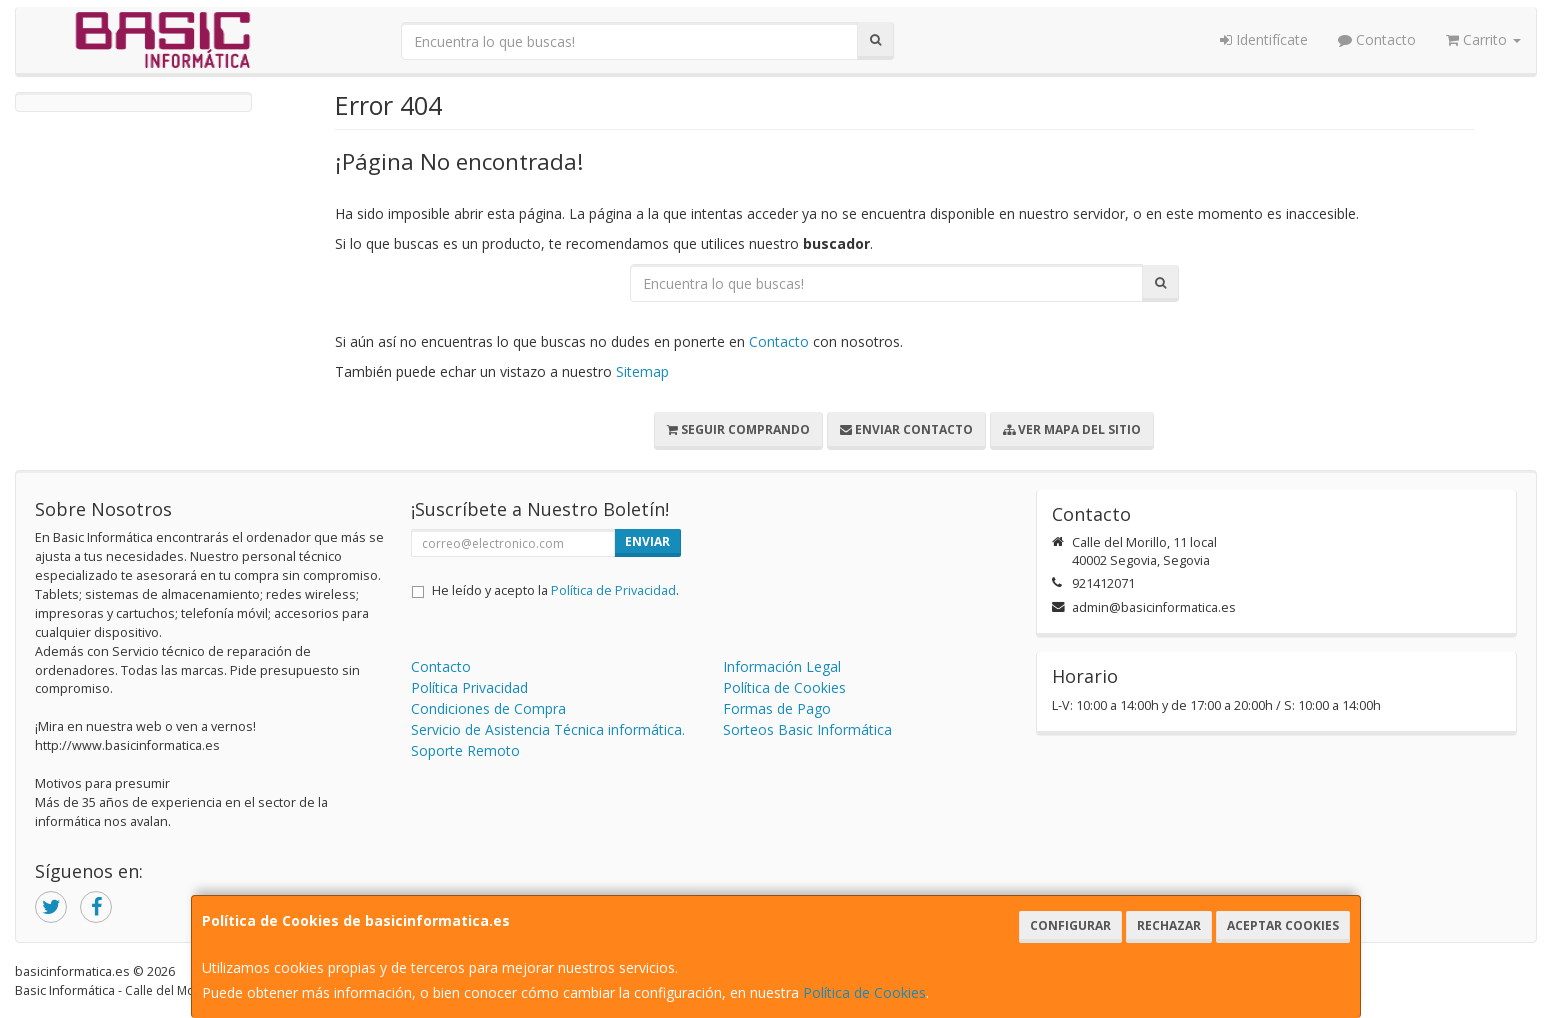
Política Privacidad (469, 687)
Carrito (1483, 39)
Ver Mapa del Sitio (1072, 429)
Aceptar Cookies (1283, 925)
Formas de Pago (777, 708)
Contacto (1377, 39)
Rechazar (1169, 925)
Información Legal (782, 666)
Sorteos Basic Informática (807, 729)
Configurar (1070, 925)
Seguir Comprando (738, 429)
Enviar (647, 541)
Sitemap (642, 371)
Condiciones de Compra (488, 708)
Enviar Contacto (906, 429)
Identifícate (1264, 39)
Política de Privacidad (613, 590)
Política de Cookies (864, 992)
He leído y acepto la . (555, 590)
